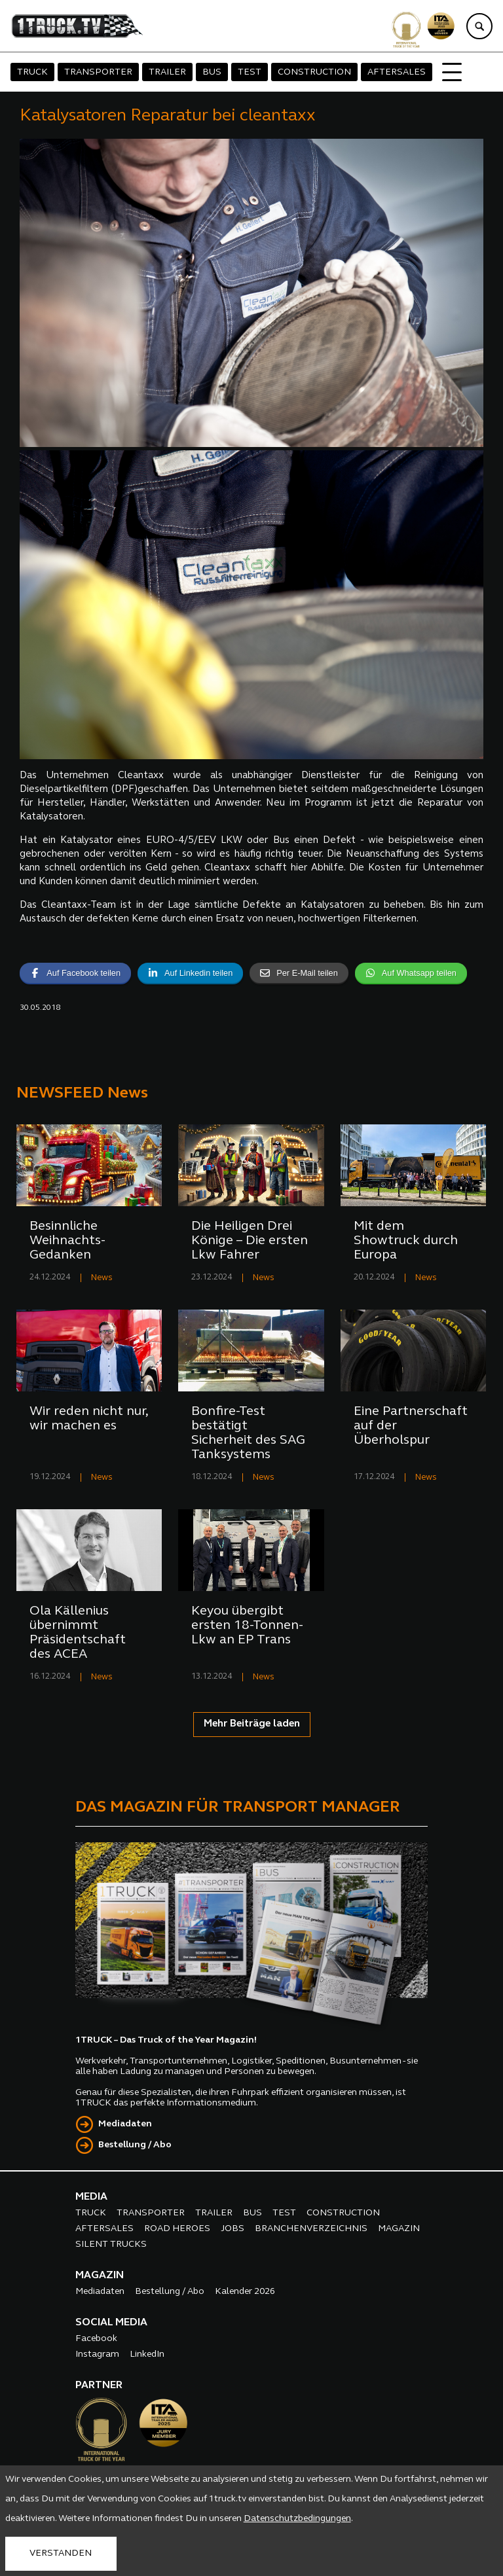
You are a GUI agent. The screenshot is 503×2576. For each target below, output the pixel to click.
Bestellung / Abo (135, 2145)
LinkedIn (147, 2354)
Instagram (97, 2354)
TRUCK (32, 72)
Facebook (96, 2339)
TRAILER (167, 72)
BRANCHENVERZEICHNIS (311, 2229)
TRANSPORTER (98, 72)
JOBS (232, 2229)
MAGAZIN (399, 2229)
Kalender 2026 (245, 2292)
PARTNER (98, 2385)
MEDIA (91, 2197)
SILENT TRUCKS (111, 2244)
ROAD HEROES (177, 2229)
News (102, 1278)
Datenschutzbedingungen (297, 2519)
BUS (211, 72)
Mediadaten (125, 2124)
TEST (249, 72)
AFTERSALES (396, 72)
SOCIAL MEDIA (111, 2322)
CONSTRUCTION (314, 72)
